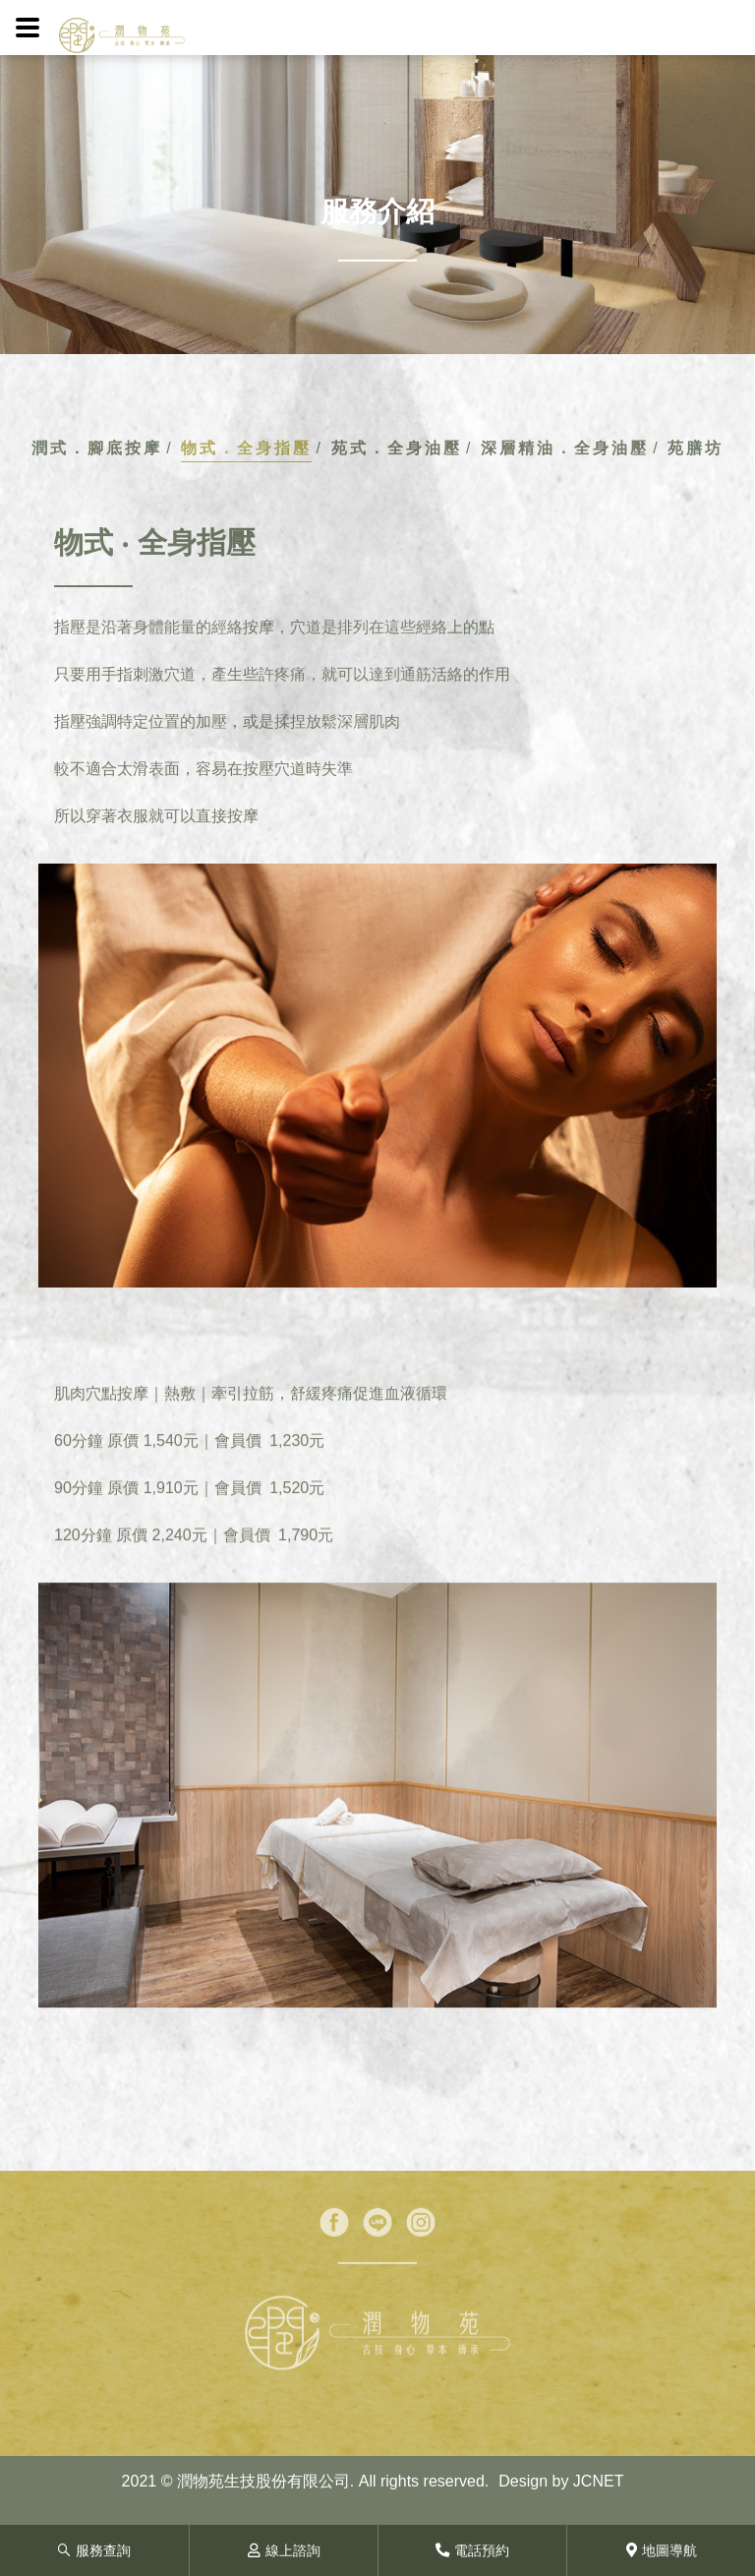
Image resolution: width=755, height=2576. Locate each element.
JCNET (598, 2481)
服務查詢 (94, 2550)
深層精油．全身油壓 (565, 448)
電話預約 (472, 2550)
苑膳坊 (696, 448)
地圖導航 (661, 2550)
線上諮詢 (284, 2550)
